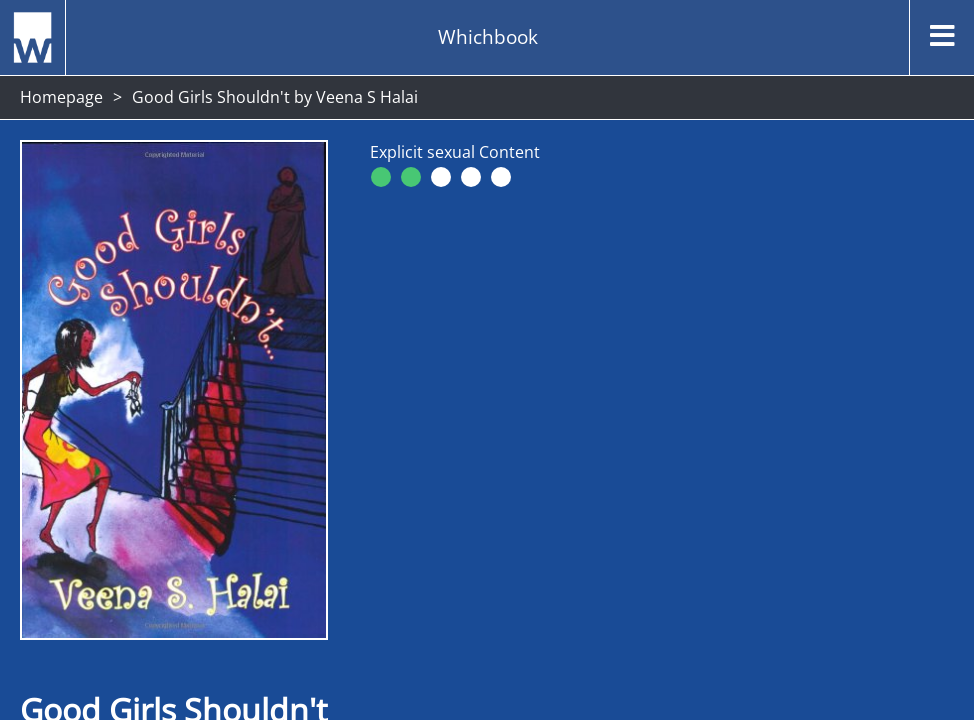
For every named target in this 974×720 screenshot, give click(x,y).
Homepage (61, 97)
